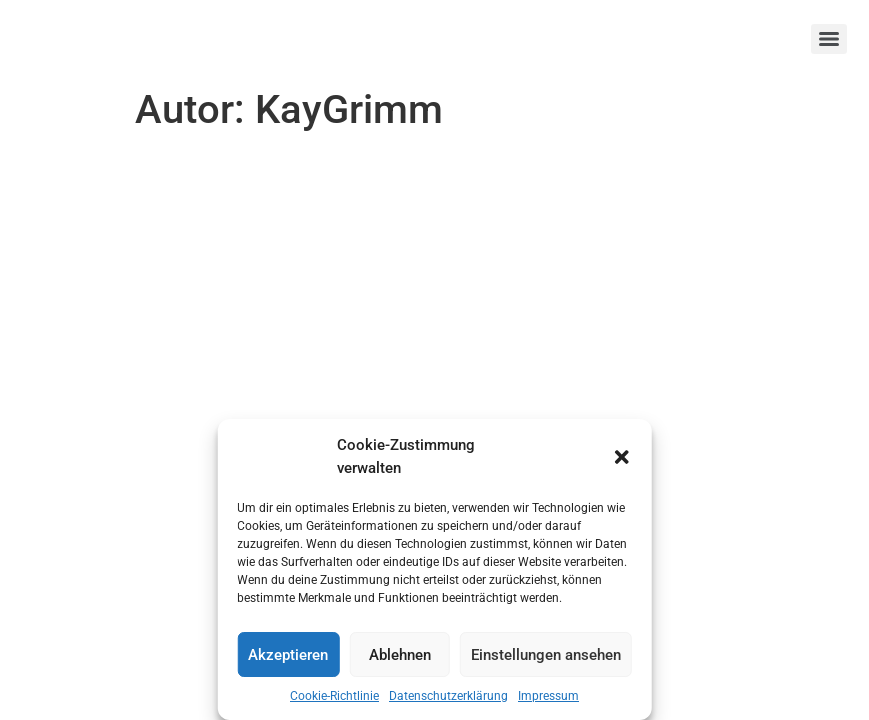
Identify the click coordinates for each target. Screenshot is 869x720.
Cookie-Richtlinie (334, 696)
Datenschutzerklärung (448, 696)
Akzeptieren (288, 655)
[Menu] (829, 39)
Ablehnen (400, 655)
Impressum (548, 696)
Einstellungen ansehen (546, 655)
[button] (622, 457)
